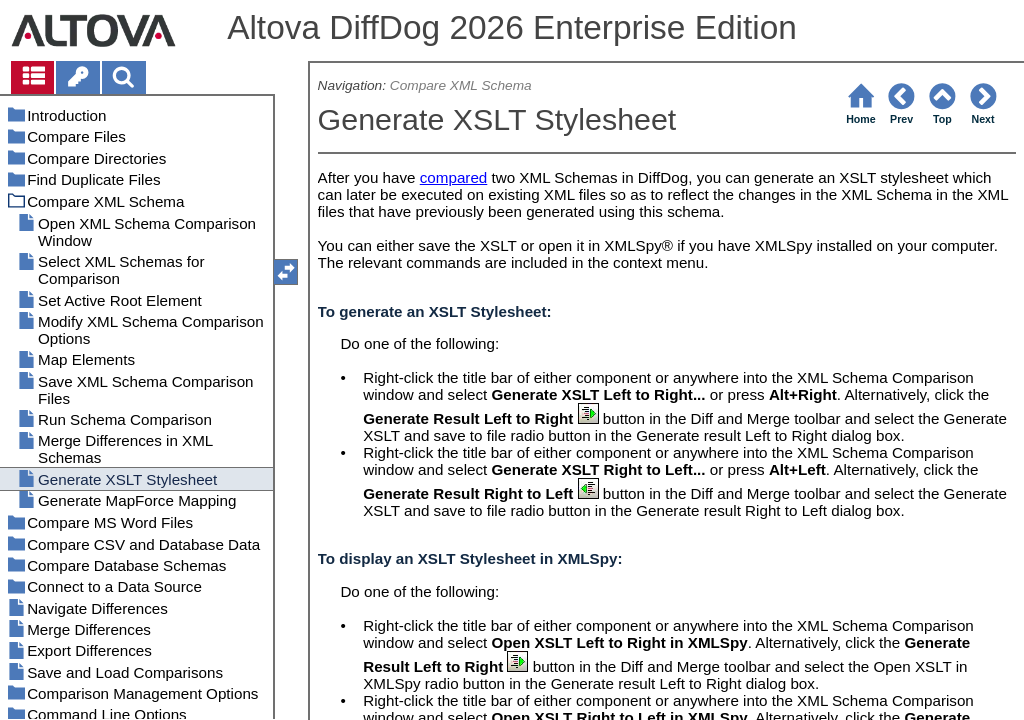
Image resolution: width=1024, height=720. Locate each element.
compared (454, 177)
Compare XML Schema (461, 85)
